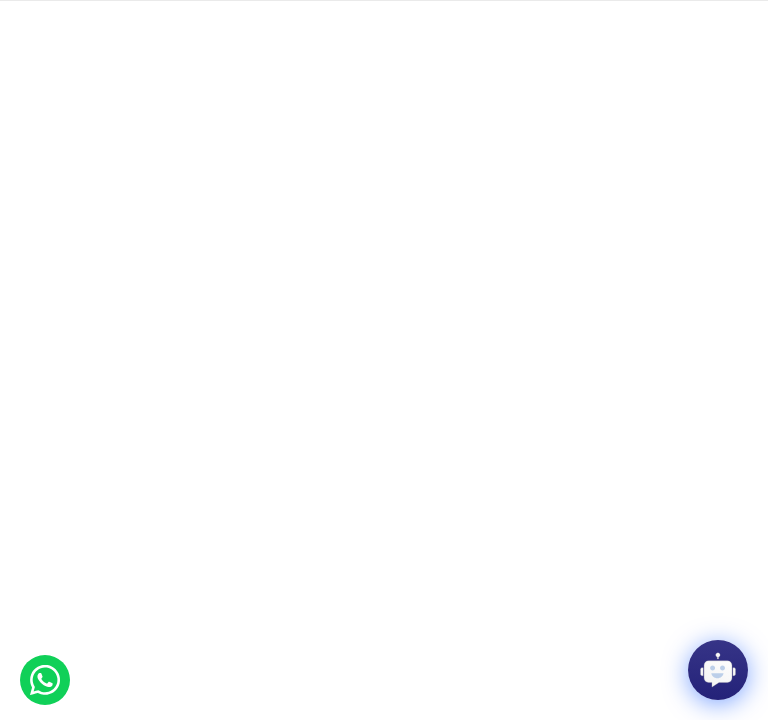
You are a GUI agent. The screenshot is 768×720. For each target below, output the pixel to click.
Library (274, 19)
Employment (208, 19)
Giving (95, 19)
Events (143, 19)
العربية (724, 20)
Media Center (215, 470)
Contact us (419, 19)
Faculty (47, 19)
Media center (341, 19)
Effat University (94, 470)
